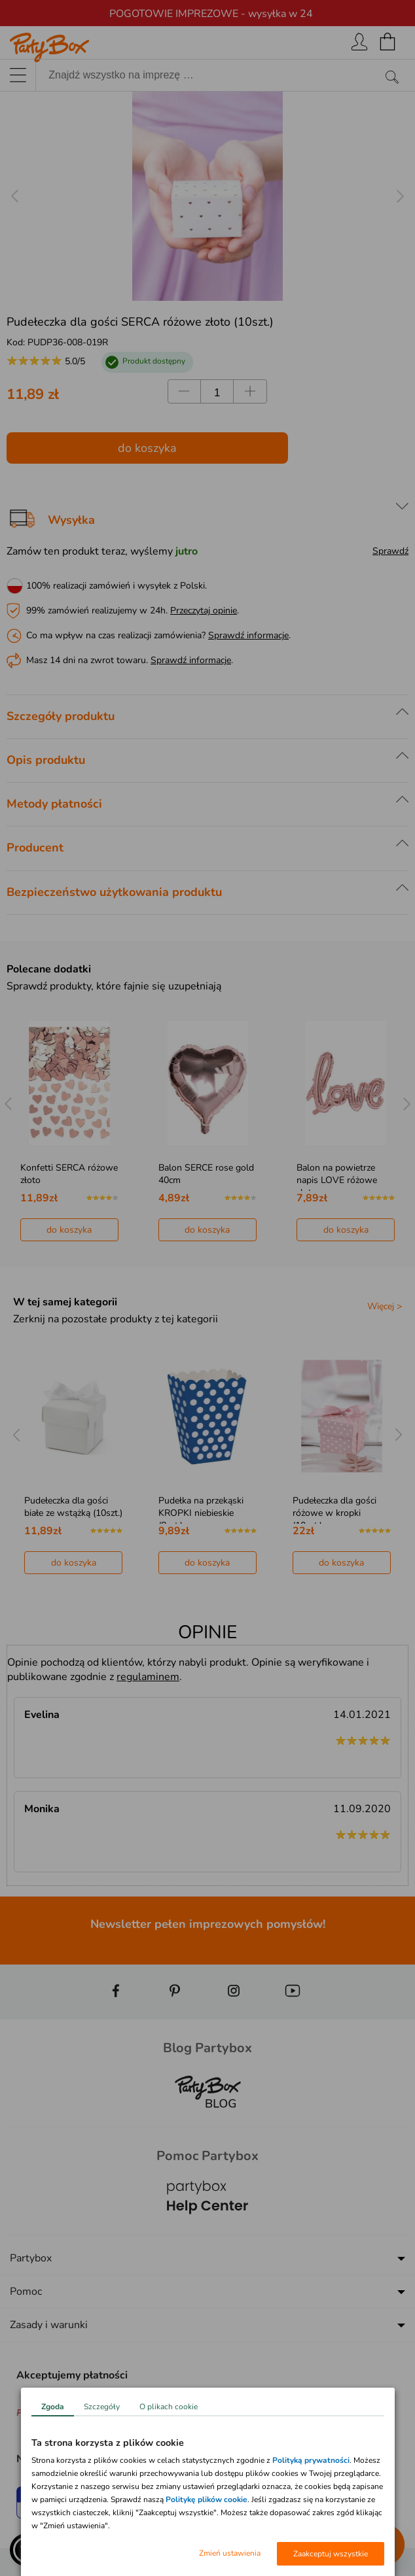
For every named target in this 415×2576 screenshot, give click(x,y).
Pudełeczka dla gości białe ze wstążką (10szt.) (73, 1506)
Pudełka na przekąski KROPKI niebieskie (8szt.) (201, 1513)
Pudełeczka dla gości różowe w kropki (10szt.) (334, 1513)
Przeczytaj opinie (203, 610)
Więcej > (384, 1306)
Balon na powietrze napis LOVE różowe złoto (337, 1180)
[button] (26, 2550)
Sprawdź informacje (248, 635)
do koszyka (147, 448)
